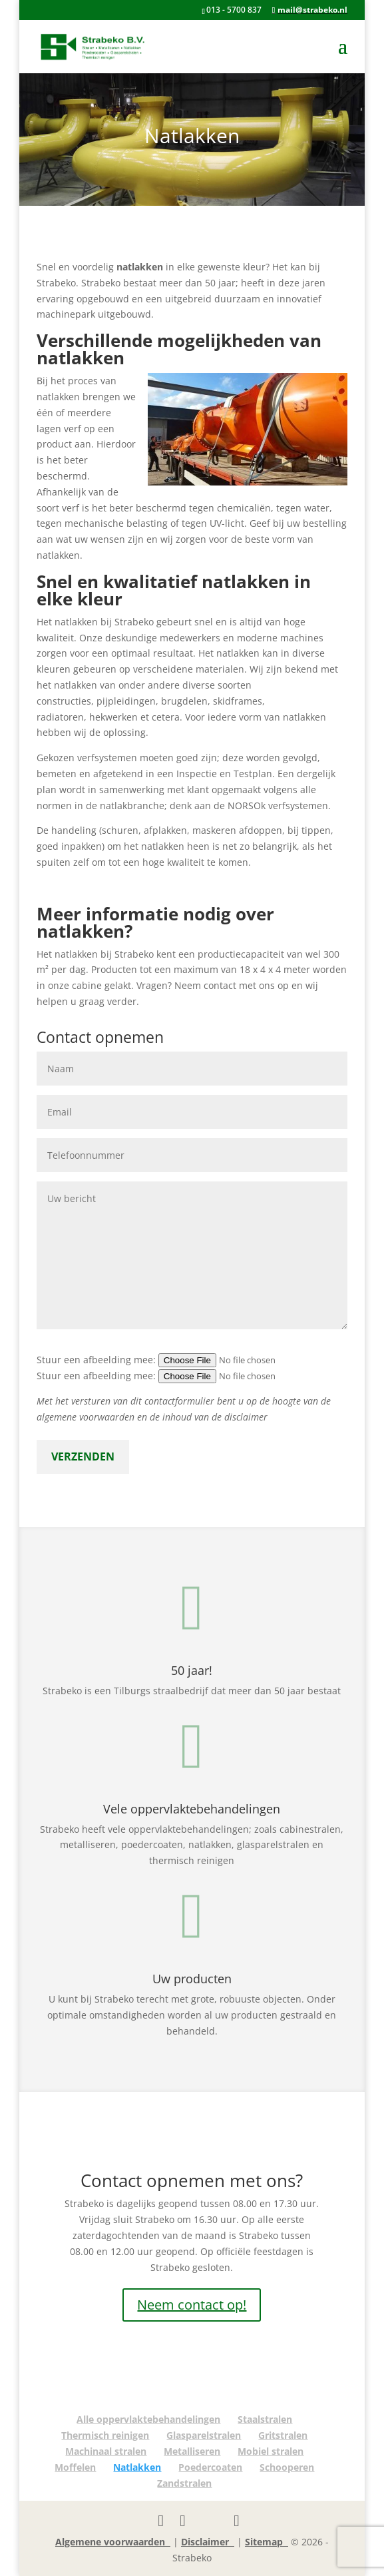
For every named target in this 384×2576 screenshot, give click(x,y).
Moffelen (75, 2467)
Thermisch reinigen (105, 2435)
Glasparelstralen (203, 2435)
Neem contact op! (191, 2305)
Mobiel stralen (270, 2451)
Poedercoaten (210, 2467)
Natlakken (137, 2467)
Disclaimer (207, 2541)
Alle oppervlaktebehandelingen (148, 2419)
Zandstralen (184, 2483)
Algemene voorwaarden (112, 2541)
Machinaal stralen (105, 2451)
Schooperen (287, 2467)
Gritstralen (282, 2435)
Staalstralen (265, 2419)
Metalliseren (192, 2451)
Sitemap (266, 2541)
